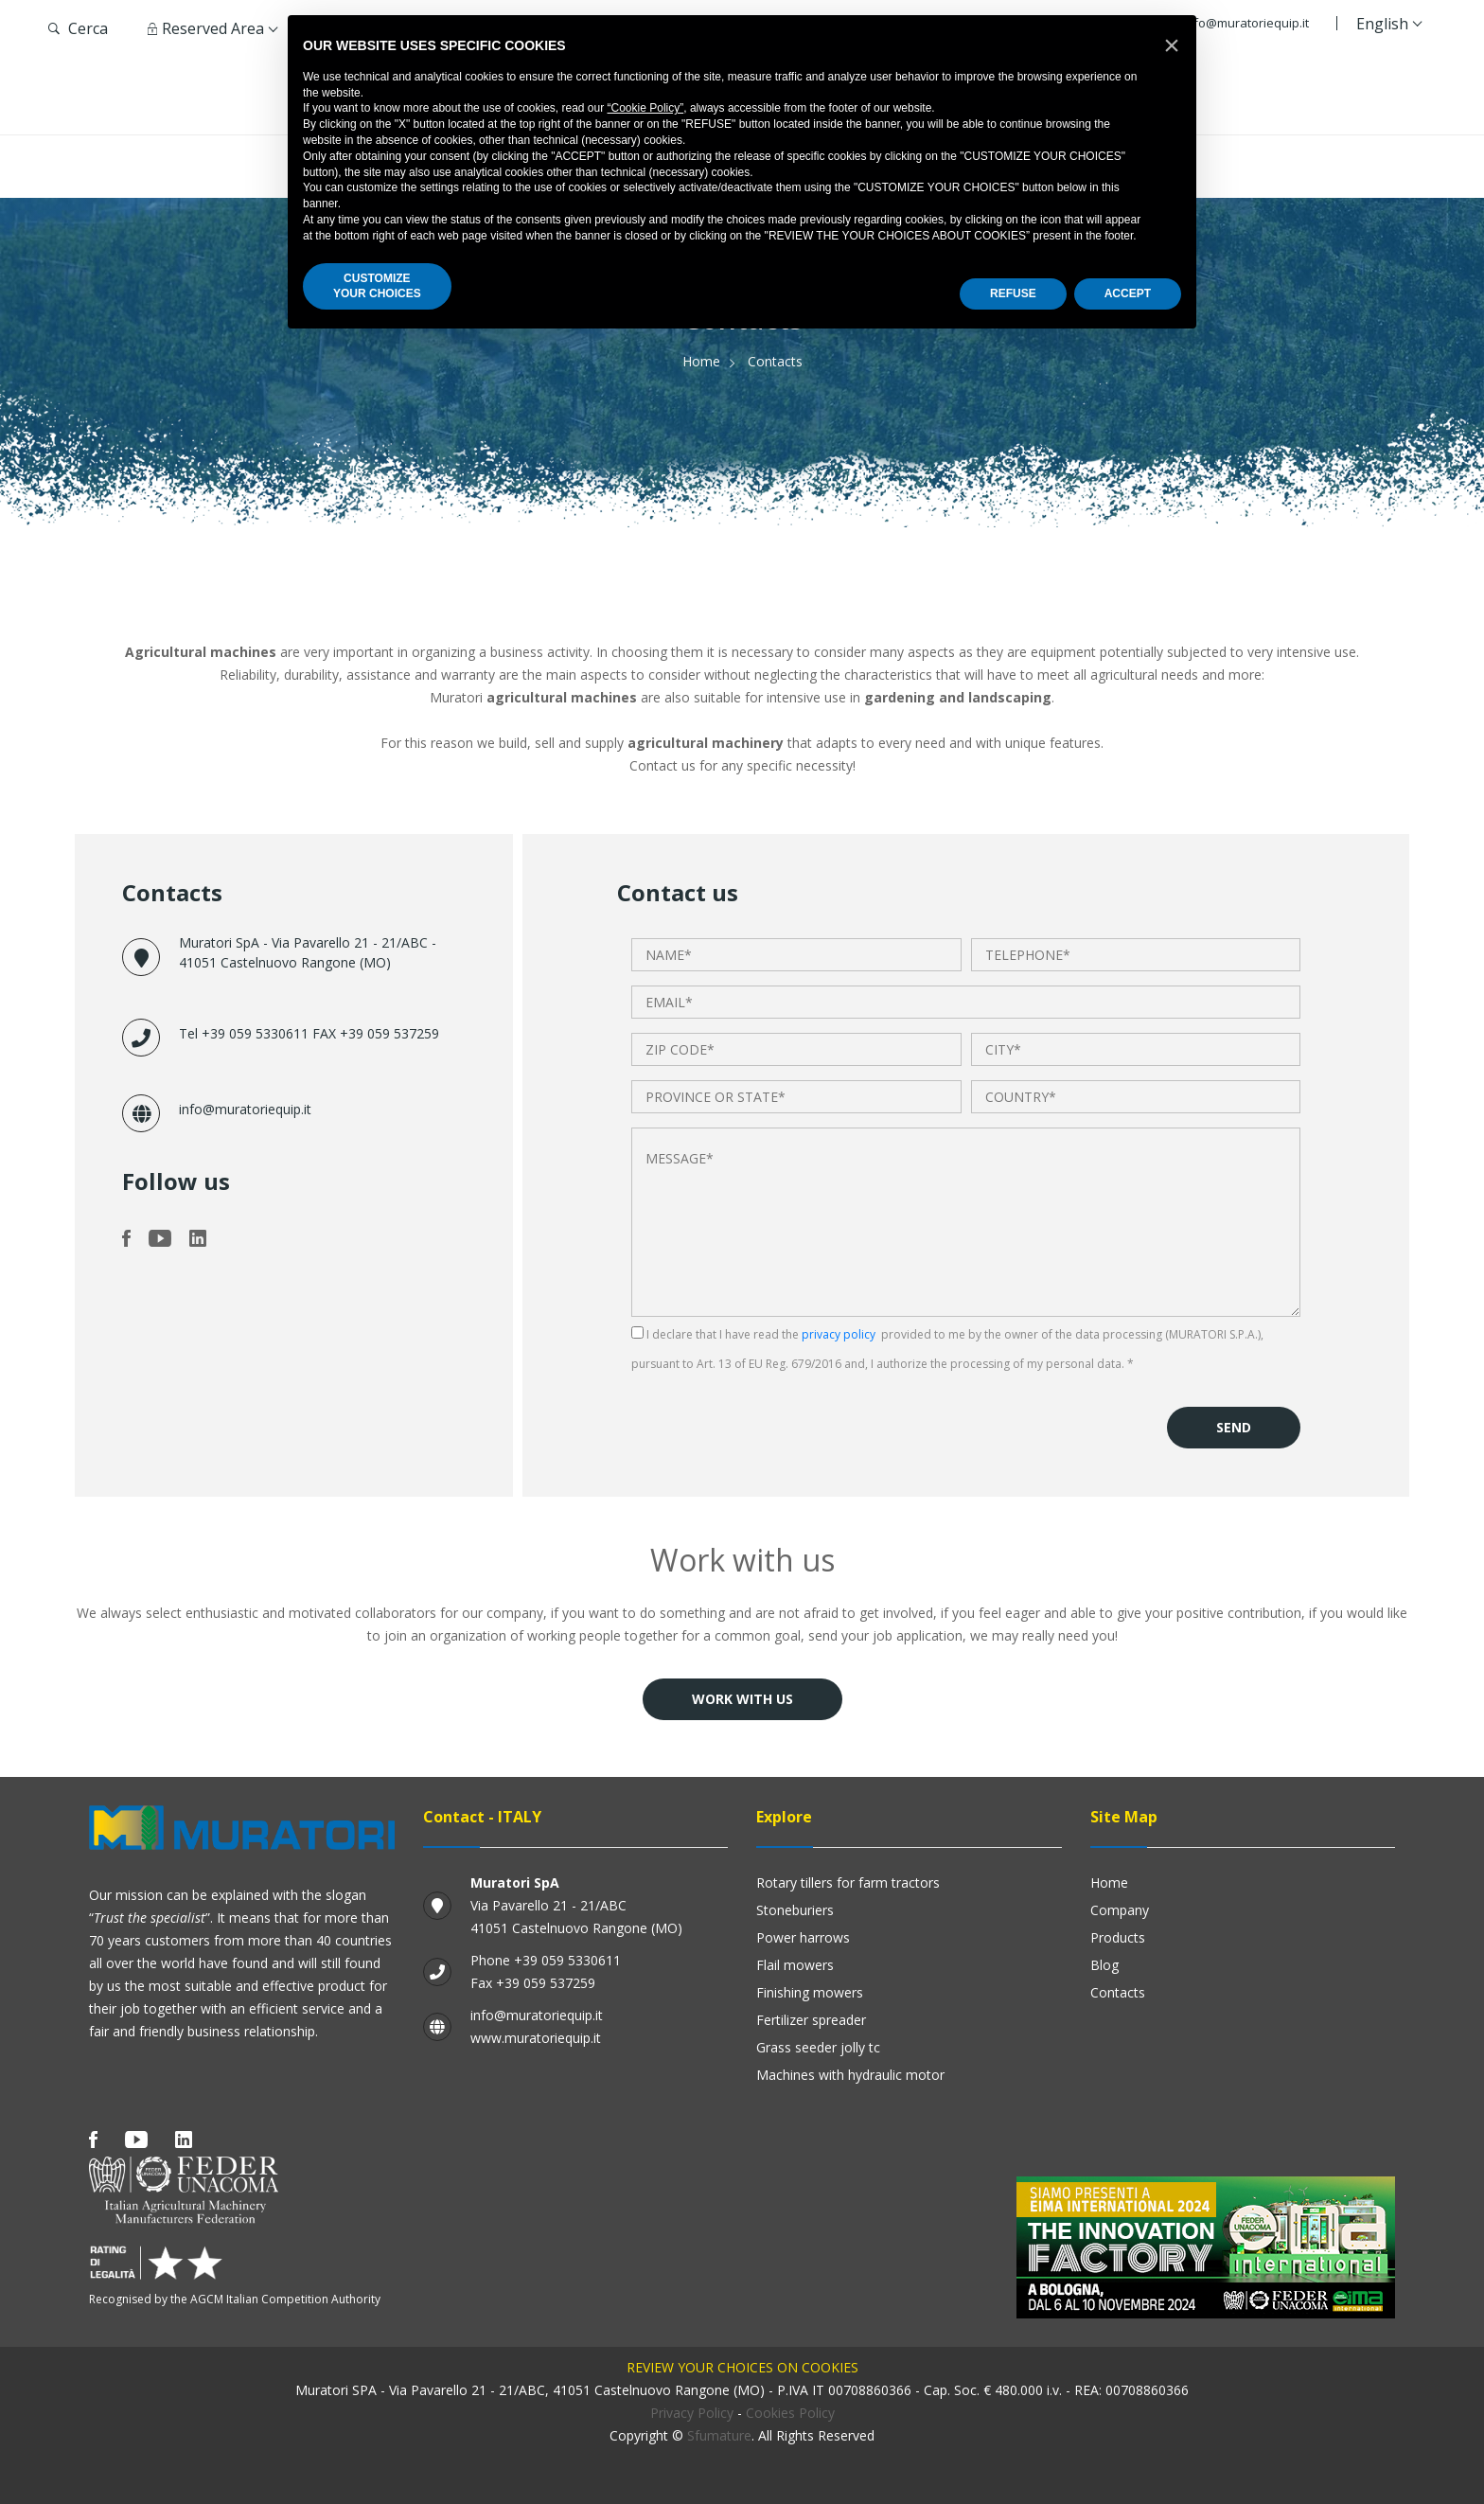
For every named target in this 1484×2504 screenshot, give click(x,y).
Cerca (78, 28)
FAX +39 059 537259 (375, 1033)
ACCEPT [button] (1127, 293)
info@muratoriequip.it (1246, 22)
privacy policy (838, 1334)
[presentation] (775, 1412)
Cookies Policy (790, 2413)
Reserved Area (206, 28)
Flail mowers (795, 1965)
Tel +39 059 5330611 (245, 1033)
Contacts (1117, 1992)
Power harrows (803, 1937)
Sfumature (719, 2435)
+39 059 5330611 (567, 1960)
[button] (1172, 45)
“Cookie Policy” (646, 108)
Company (1119, 1910)
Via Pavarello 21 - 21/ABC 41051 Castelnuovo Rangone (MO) (576, 1905)
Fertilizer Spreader (811, 2020)
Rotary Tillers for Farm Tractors (848, 1882)
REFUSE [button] (1013, 293)
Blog (1104, 1965)
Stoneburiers (795, 1910)
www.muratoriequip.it (535, 2038)
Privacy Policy (691, 2413)
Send (1233, 1427)
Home (701, 361)
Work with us (742, 1699)
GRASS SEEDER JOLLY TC (818, 2047)
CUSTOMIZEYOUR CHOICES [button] (377, 286)
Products (1117, 1937)
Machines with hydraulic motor (850, 2075)
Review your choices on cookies (742, 2367)
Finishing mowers (809, 1992)
